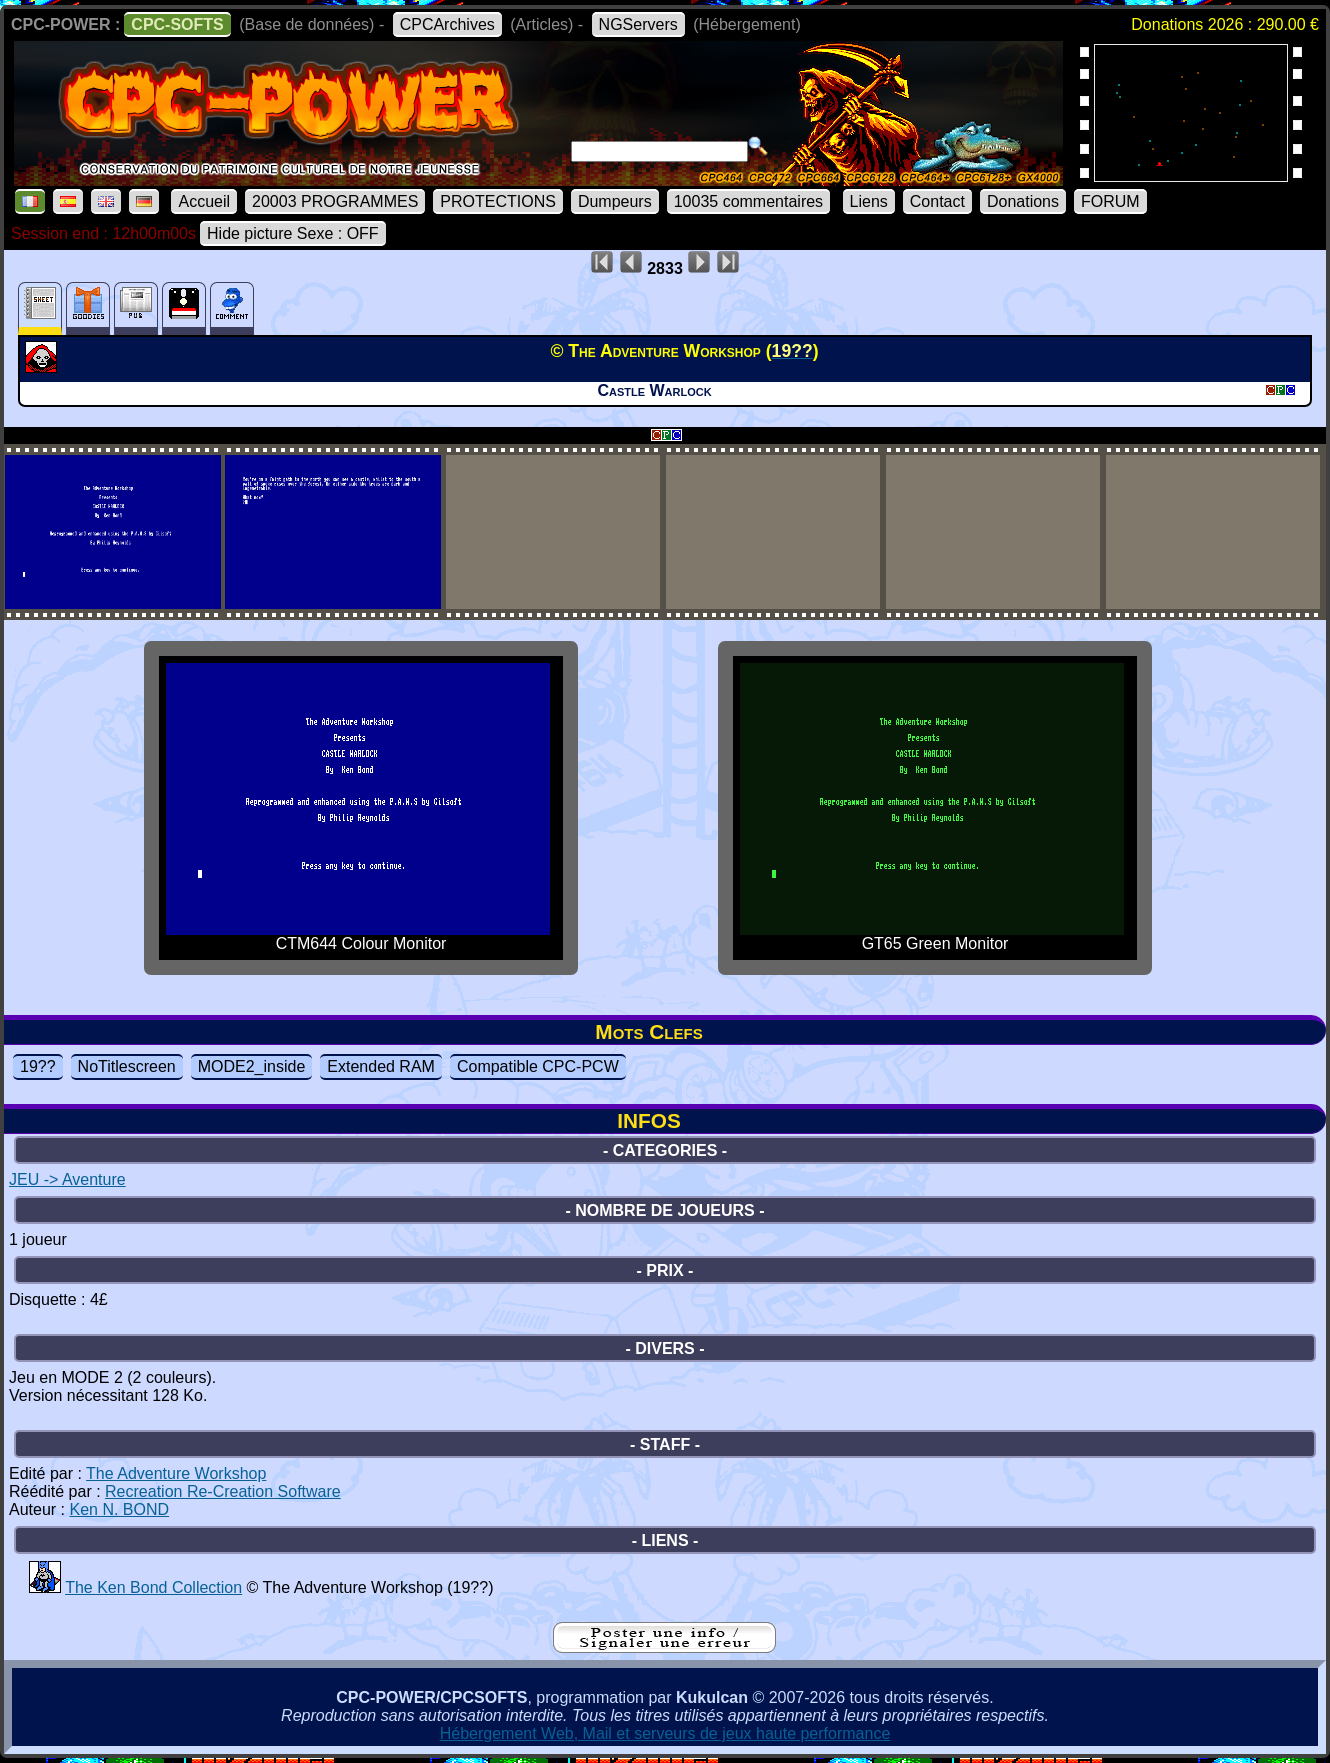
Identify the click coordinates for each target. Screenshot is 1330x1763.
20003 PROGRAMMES (335, 201)
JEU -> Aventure (67, 1179)
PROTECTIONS (498, 201)
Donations (1023, 201)
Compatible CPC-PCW (538, 1066)
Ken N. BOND (119, 1509)
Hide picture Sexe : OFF (293, 233)
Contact (937, 201)
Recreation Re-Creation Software (223, 1491)
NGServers (638, 24)
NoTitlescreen (127, 1066)
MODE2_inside (252, 1066)
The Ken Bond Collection (153, 1587)
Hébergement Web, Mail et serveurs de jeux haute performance (665, 1733)
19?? (38, 1066)
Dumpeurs (615, 201)
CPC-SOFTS (177, 24)
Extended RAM (381, 1066)
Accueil (204, 201)
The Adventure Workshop (176, 1473)
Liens (869, 201)
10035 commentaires (748, 201)
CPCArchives (447, 24)
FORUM (1110, 201)
